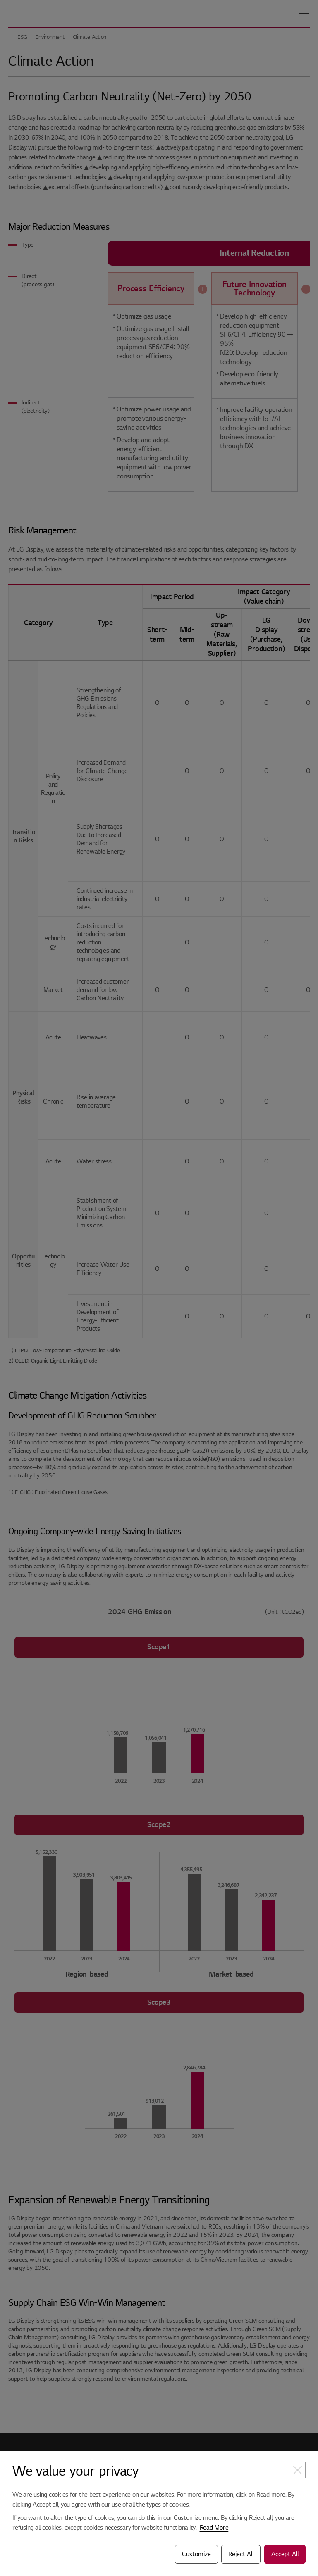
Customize (196, 2554)
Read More (214, 2527)
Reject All (240, 2554)
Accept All (285, 2554)
